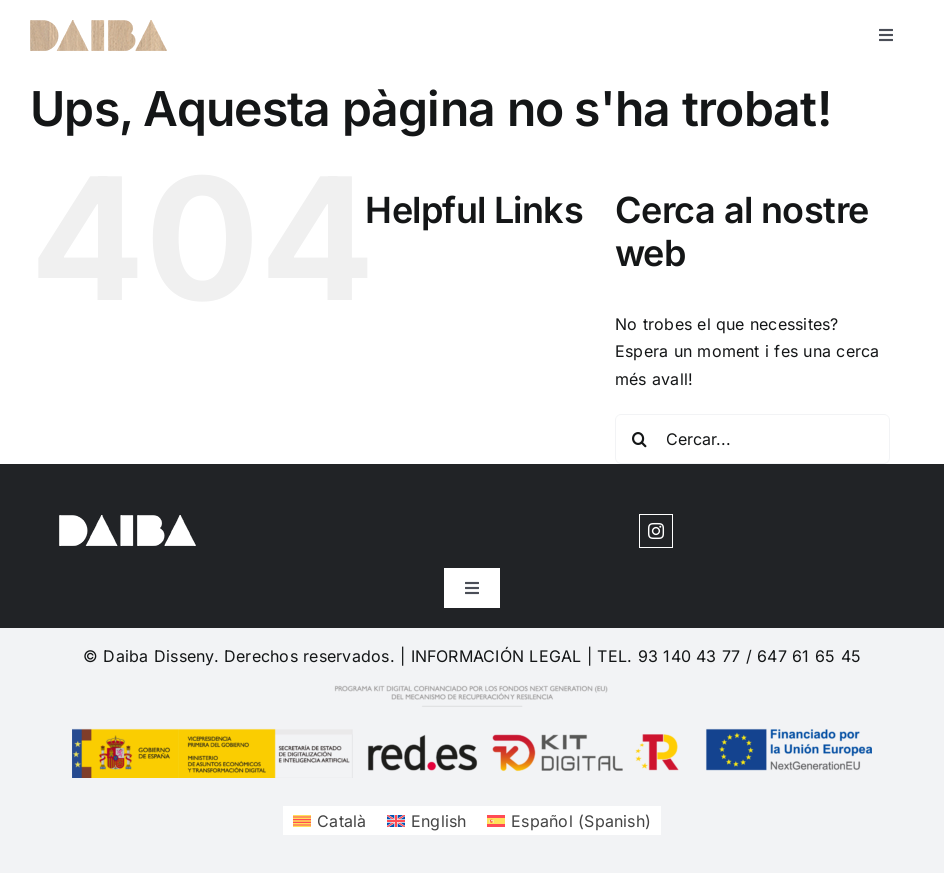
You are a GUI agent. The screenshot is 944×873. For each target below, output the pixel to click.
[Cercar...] (752, 439)
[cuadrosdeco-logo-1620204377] (98, 28)
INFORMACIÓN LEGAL (496, 656)
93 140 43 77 (689, 656)
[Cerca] (640, 439)
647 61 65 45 (809, 656)
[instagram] (656, 531)
